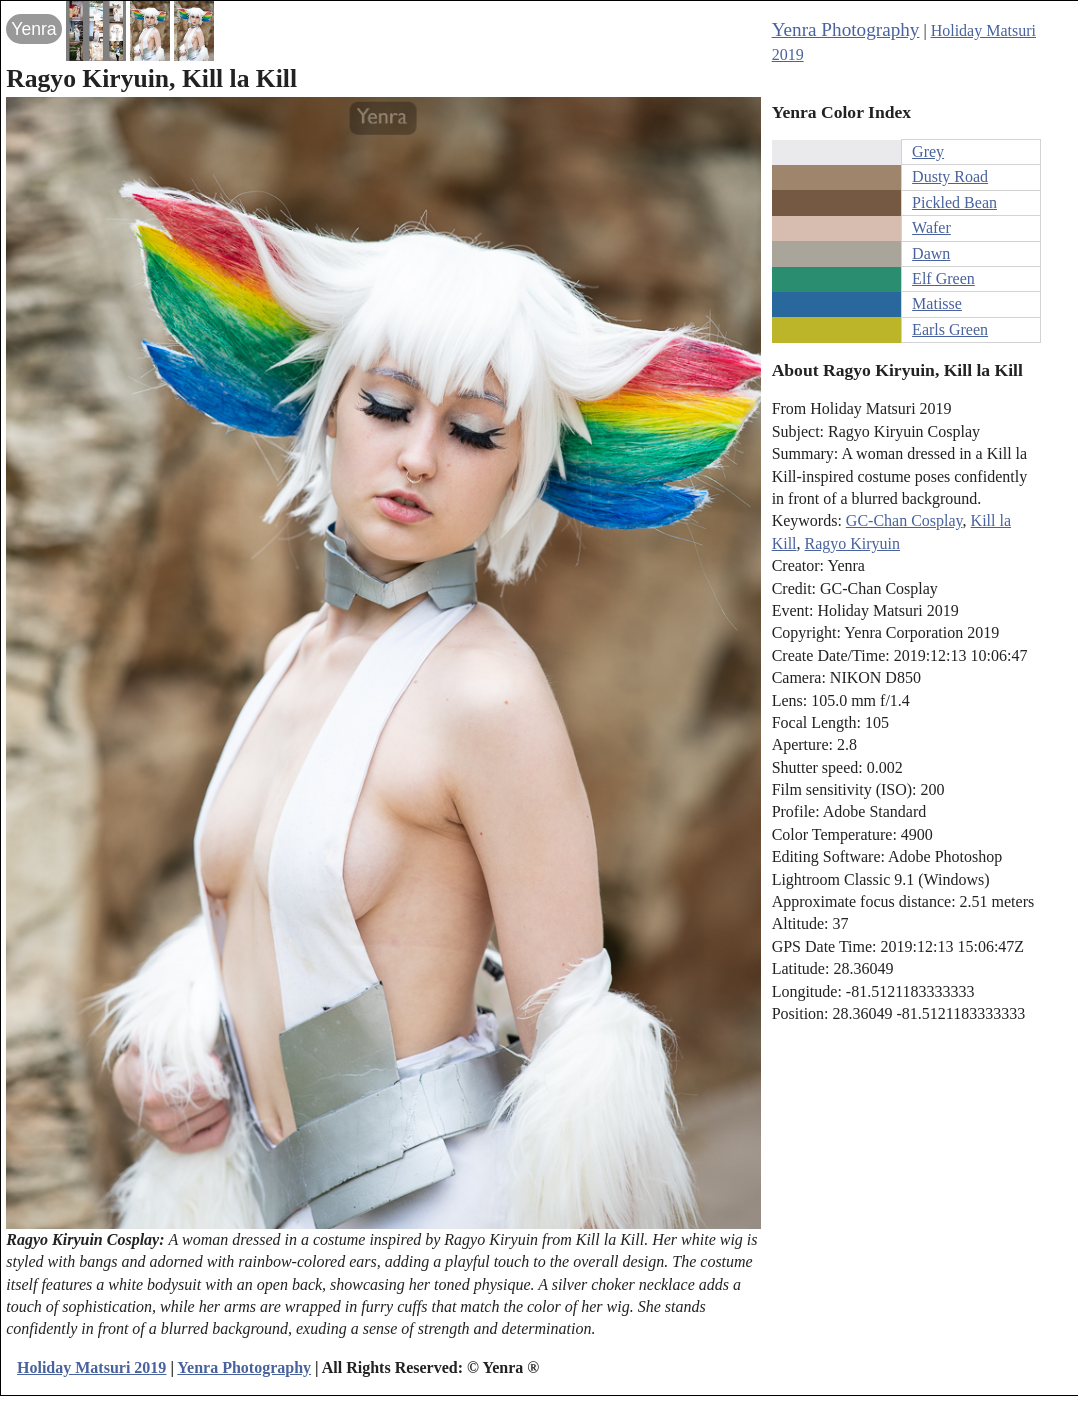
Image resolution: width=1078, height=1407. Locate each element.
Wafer (931, 227)
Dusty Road (950, 176)
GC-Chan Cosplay (904, 520)
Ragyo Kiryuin (853, 543)
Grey (928, 151)
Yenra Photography (846, 29)
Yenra (33, 29)
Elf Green (943, 278)
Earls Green (950, 329)
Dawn (931, 253)
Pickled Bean (954, 202)
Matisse (937, 303)
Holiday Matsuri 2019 (91, 1367)
